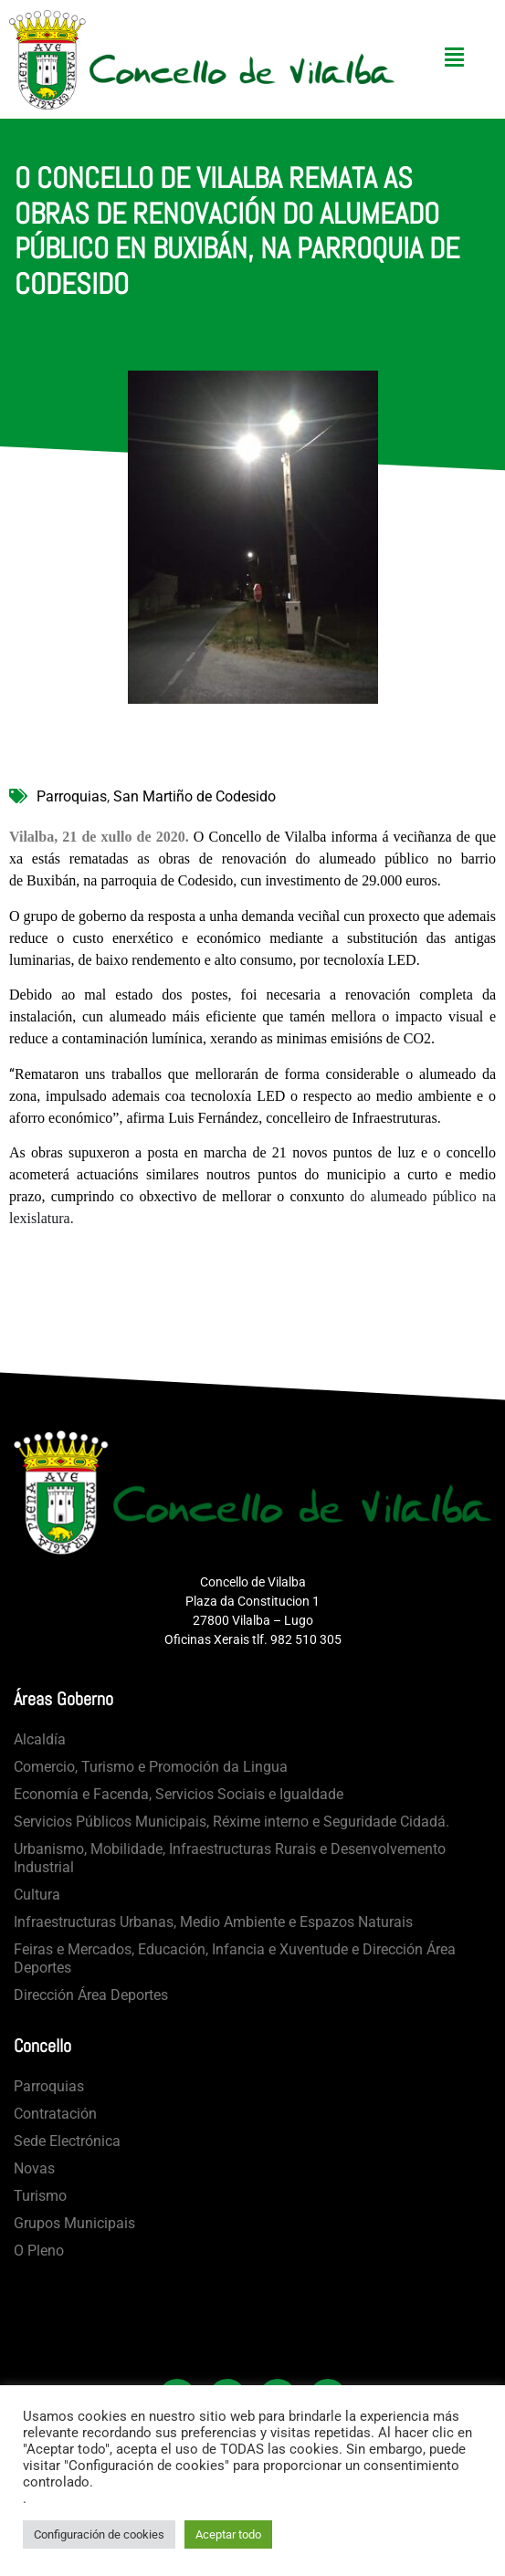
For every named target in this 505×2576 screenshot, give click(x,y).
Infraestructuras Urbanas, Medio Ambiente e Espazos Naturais (213, 1922)
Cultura (37, 1894)
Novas (34, 2168)
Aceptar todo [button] (228, 2534)
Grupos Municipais (74, 2223)
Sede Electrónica (67, 2141)
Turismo (40, 2195)
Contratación (55, 2113)
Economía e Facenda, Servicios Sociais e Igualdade (178, 1794)
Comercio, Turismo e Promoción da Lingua (151, 1766)
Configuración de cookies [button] (99, 2534)
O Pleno (39, 2250)
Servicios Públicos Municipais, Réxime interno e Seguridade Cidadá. (231, 1821)
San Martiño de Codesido (194, 796)
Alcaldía (40, 1739)
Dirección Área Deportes (91, 1995)
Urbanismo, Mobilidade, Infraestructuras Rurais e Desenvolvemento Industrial (230, 1858)
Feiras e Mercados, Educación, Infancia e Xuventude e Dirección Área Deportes (235, 1958)
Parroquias (72, 796)
